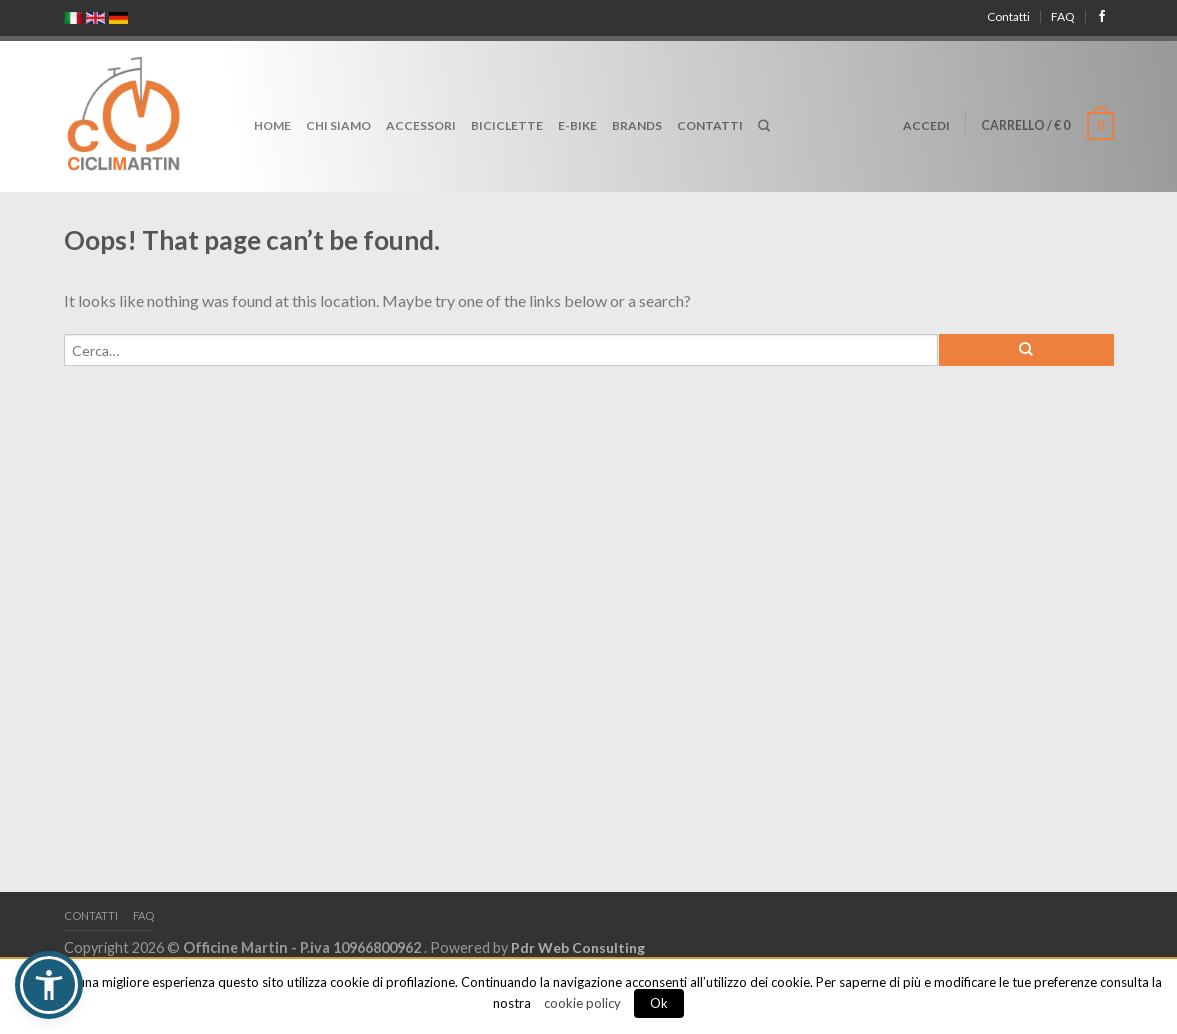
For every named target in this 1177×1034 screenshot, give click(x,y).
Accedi (926, 125)
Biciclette (507, 125)
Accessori (421, 125)
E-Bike (577, 125)
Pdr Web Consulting (578, 947)
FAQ (1063, 16)
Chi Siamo (338, 125)
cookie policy (582, 1003)
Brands (637, 125)
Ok (659, 1003)
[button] (49, 985)
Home (272, 125)
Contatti (1008, 16)
